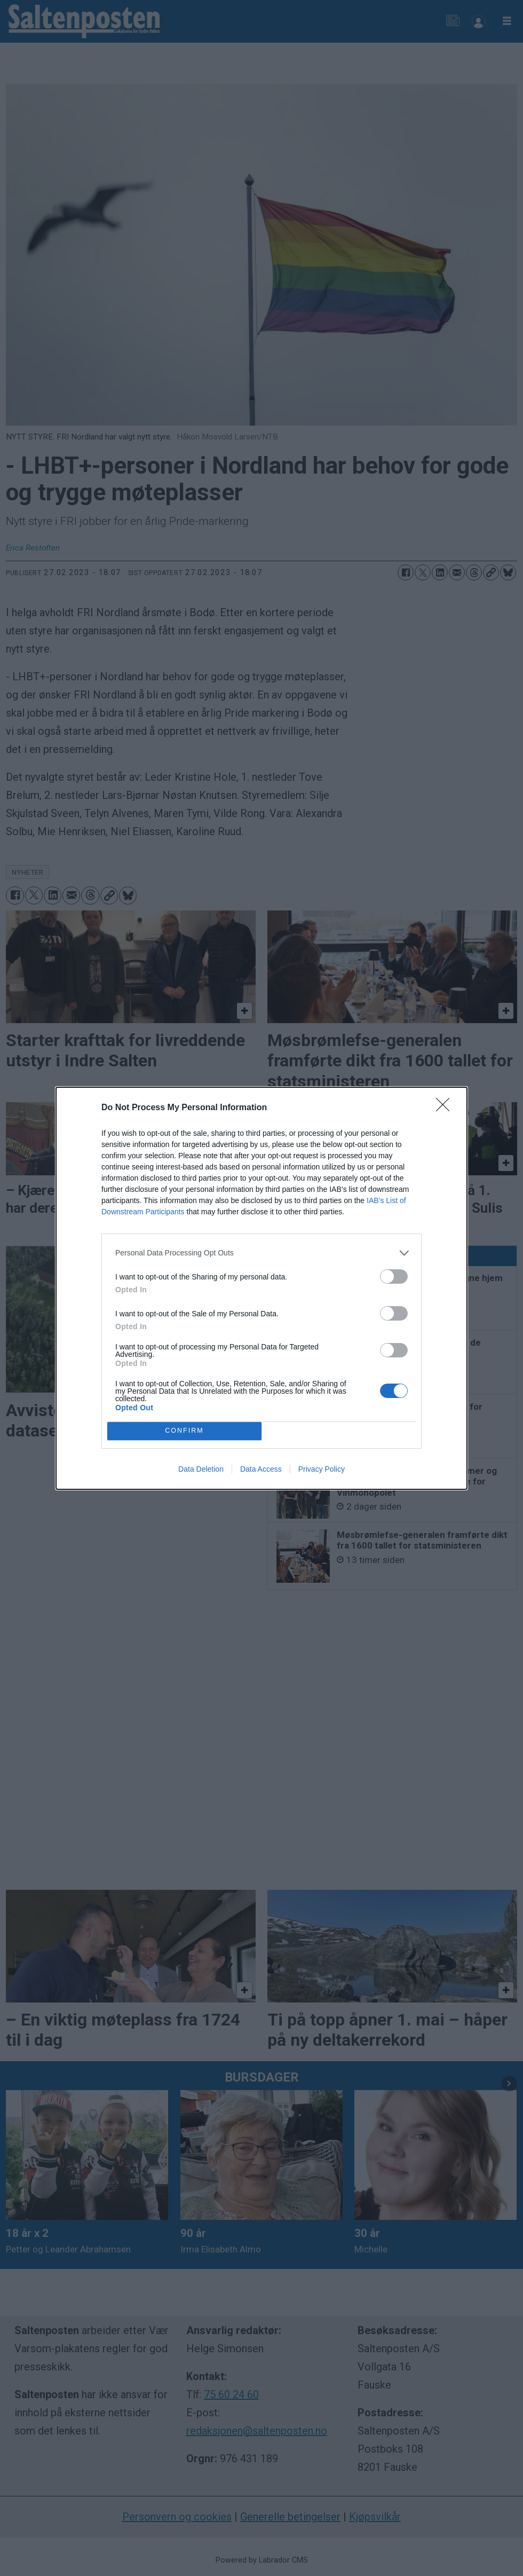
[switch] (394, 1276)
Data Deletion (201, 1469)
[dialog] (261, 1288)
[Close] (446, 1108)
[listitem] (261, 1253)
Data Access (261, 1469)
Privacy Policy (321, 1469)
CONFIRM (184, 1431)
